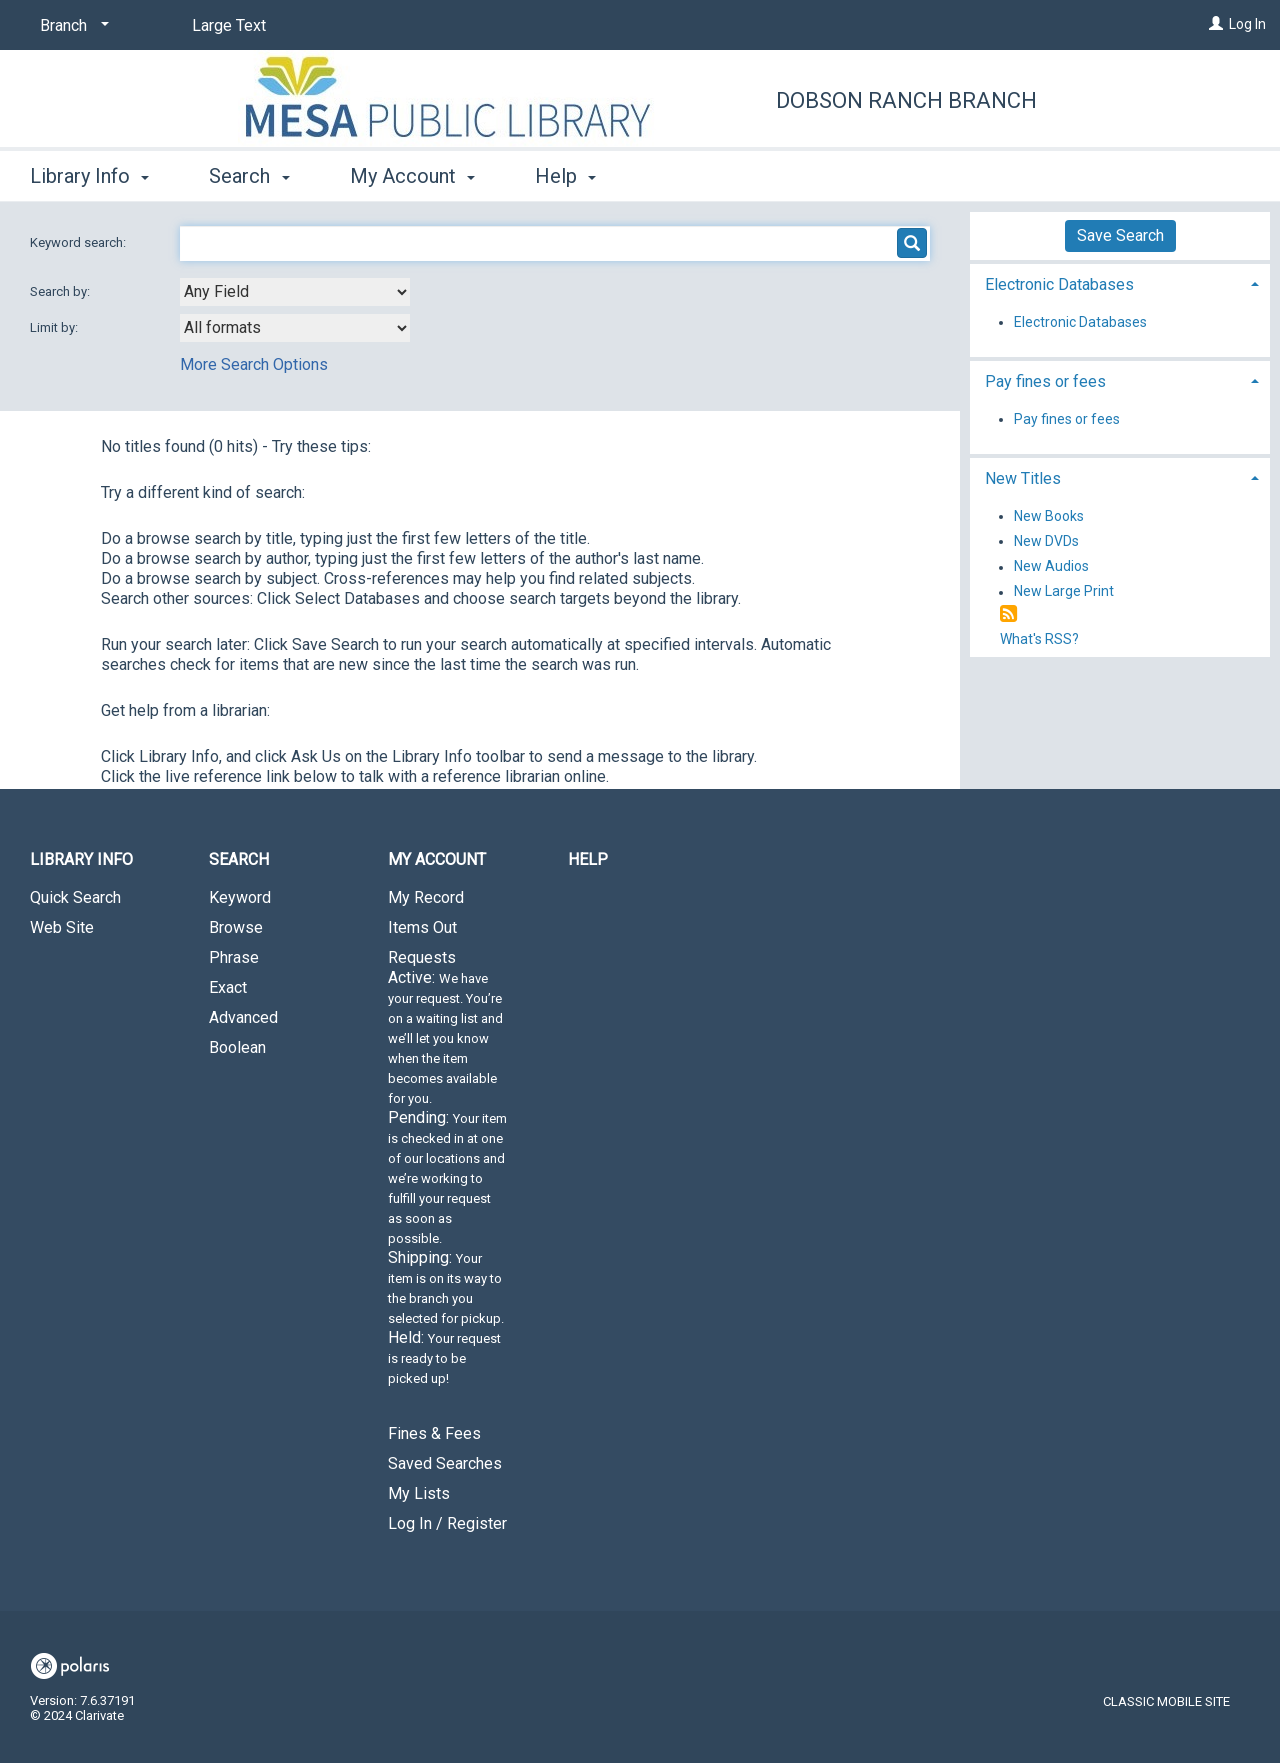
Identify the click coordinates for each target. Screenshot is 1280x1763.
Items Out (422, 927)
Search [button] (249, 176)
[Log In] (1216, 24)
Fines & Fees (434, 1433)
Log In (1247, 24)
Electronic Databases (1080, 322)
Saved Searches (445, 1463)
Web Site (62, 927)
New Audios (1051, 567)
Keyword (240, 897)
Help (588, 859)
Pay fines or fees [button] (1045, 381)
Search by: (61, 291)
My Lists (419, 1493)
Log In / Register (447, 1523)
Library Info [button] (89, 176)
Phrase (234, 957)
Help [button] (565, 176)
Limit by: (55, 327)
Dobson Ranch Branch (906, 100)
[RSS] (1008, 614)
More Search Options (254, 364)
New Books (1049, 516)
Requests (447, 1176)
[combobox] (295, 292)
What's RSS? (1039, 639)
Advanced (243, 1017)
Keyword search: (79, 242)
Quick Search (75, 897)
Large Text (229, 25)
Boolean (237, 1047)
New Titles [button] (1023, 478)
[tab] (1120, 282)
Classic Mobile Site (1166, 1701)
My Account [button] (412, 176)
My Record (426, 897)
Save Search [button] (1120, 235)
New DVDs (1046, 541)
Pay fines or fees (1067, 419)
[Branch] (71, 26)
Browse (236, 927)
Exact (228, 987)
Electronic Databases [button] (1059, 284)
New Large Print (1064, 592)
